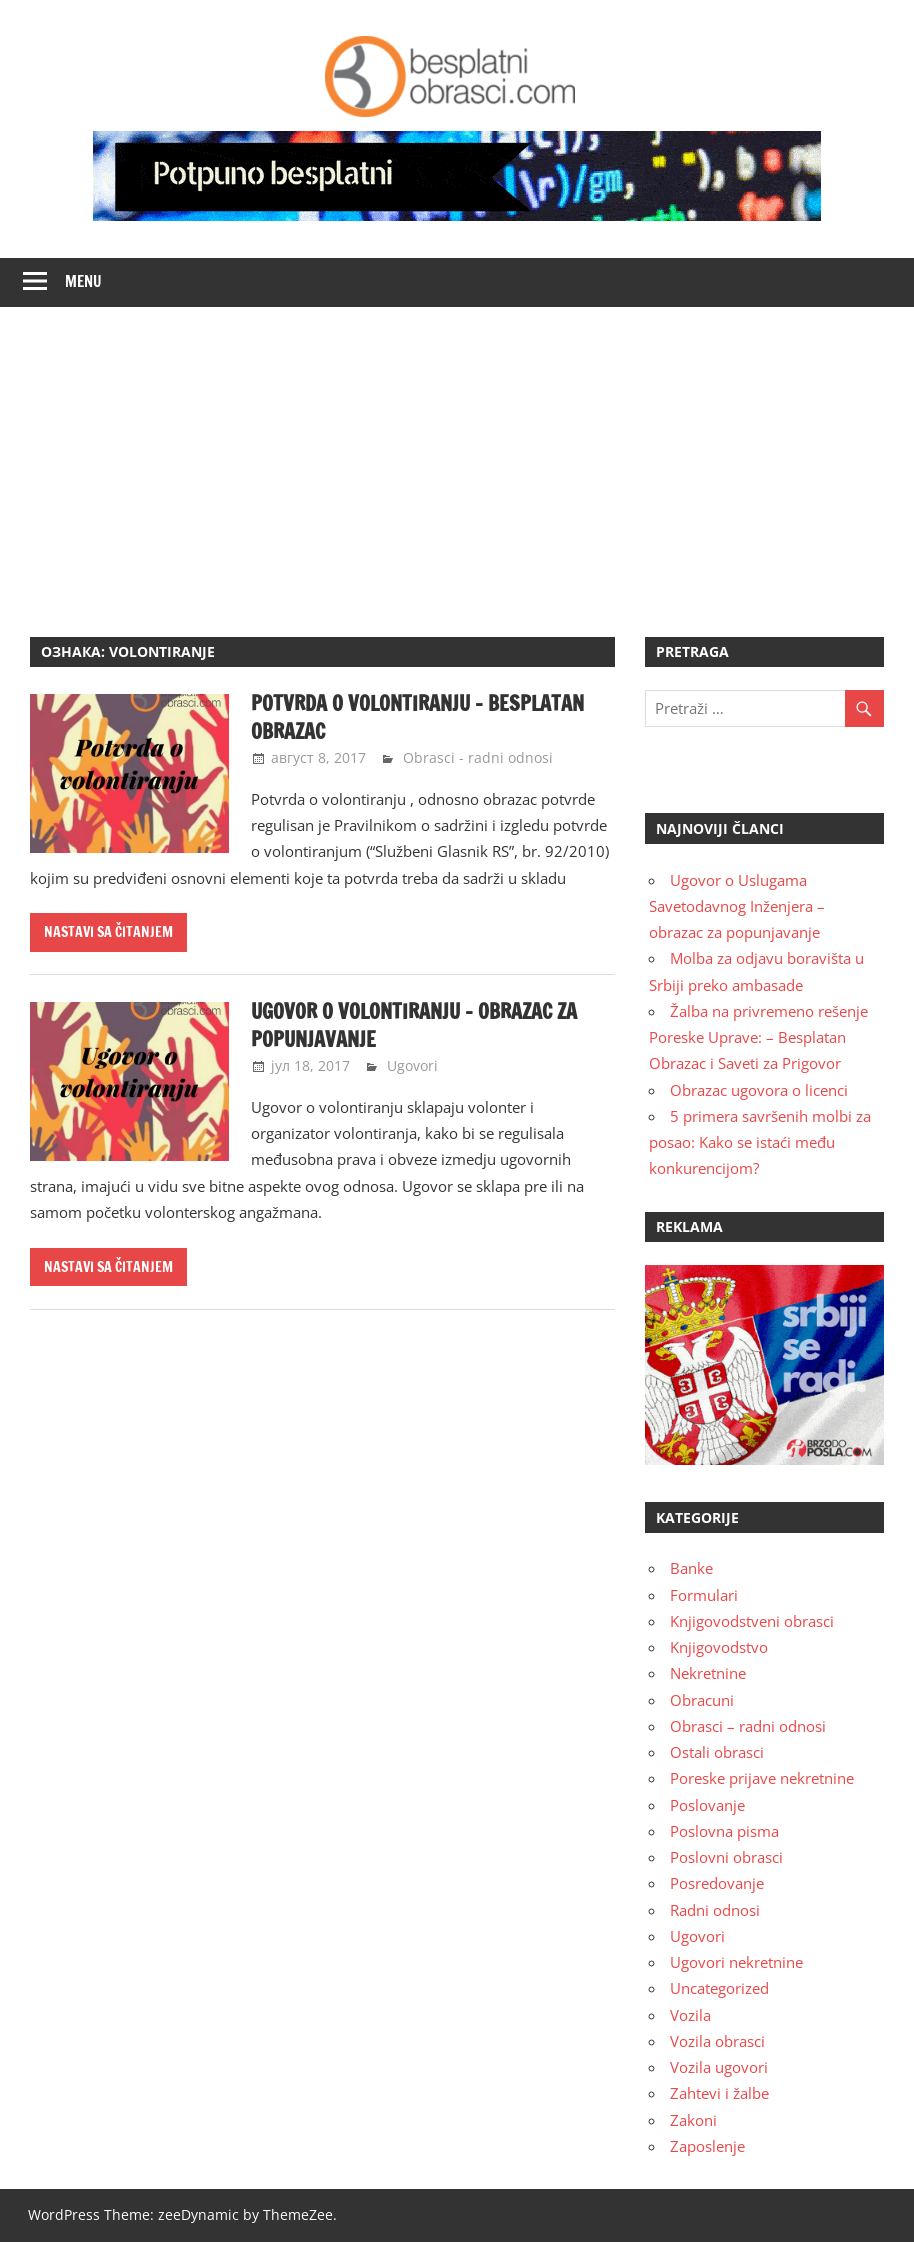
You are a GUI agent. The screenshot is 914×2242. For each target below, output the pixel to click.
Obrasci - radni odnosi (478, 757)
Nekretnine (708, 1673)
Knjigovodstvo (719, 1647)
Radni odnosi (715, 1910)
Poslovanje (707, 1805)
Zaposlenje (707, 2146)
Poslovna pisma (724, 1831)
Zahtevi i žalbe (719, 2093)
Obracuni (702, 1700)
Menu (83, 281)
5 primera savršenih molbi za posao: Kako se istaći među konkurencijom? (760, 1142)
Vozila (690, 2015)
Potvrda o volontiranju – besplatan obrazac (417, 717)
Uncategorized (719, 1988)
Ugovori (412, 1065)
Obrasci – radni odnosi (748, 1726)
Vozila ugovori (719, 2067)
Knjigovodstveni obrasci (752, 1621)
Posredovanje (717, 1883)
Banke (691, 1568)
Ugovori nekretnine (736, 1962)
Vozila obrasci (717, 2041)
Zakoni (693, 2120)
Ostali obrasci (717, 1752)
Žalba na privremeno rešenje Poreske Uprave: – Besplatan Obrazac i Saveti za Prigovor (758, 1037)
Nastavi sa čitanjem (108, 932)
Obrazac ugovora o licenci (759, 1090)
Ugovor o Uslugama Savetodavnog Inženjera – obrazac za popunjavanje (737, 906)
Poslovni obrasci (726, 1857)
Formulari (704, 1595)
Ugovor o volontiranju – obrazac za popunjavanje (414, 1025)
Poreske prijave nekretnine (762, 1778)
